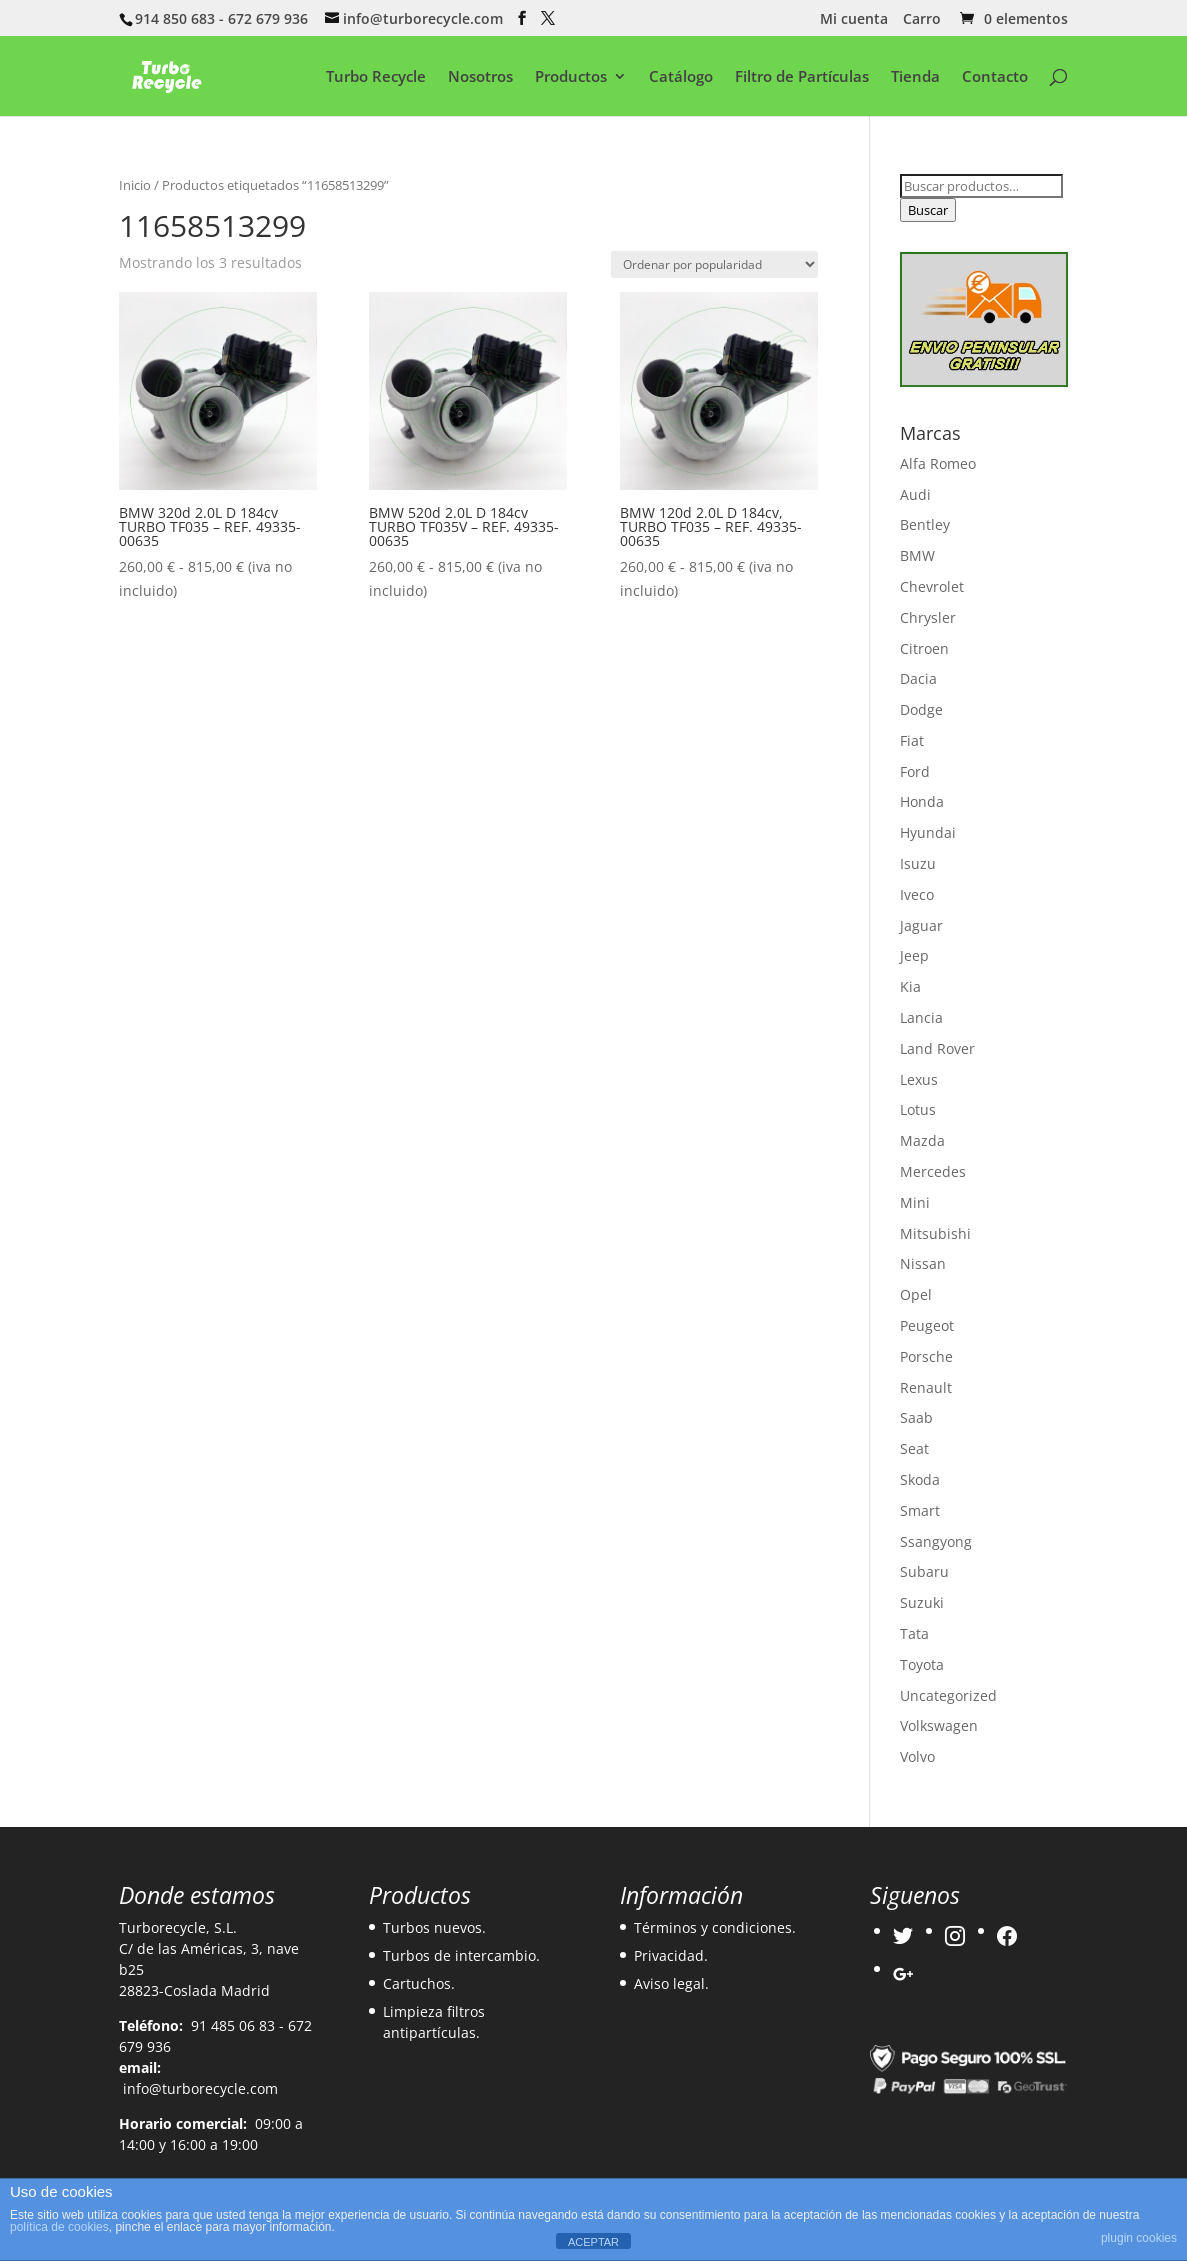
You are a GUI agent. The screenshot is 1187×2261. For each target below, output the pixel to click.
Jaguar (921, 925)
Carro (922, 20)
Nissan (923, 1263)
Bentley (925, 524)
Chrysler (928, 617)
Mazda (922, 1140)
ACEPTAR (593, 2242)
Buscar (928, 210)
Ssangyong (936, 1541)
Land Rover (937, 1048)
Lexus (919, 1079)
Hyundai (928, 832)
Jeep (914, 955)
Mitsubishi (935, 1233)
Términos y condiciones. (715, 1927)
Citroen (924, 648)
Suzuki (922, 1602)
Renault (926, 1387)
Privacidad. (671, 1955)
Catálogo (681, 77)
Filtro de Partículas (802, 77)
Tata (914, 1633)
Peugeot (927, 1325)
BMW (917, 555)
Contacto (995, 77)
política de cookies (59, 2227)
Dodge (921, 709)
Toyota (922, 1664)
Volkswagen (939, 1725)
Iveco (917, 894)
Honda (922, 801)
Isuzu (918, 863)
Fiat (912, 740)
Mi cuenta (854, 20)
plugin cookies (1139, 2238)
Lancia (921, 1017)
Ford (915, 771)
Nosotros (480, 77)
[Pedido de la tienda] (714, 264)
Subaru (924, 1571)
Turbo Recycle (376, 77)
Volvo (917, 1756)
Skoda (920, 1479)
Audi (915, 494)
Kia (910, 986)
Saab (916, 1417)
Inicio (135, 185)
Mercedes (933, 1171)
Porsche (926, 1356)
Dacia (918, 678)
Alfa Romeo (938, 463)
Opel (916, 1294)
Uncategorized (948, 1695)
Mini (915, 1202)
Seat (914, 1448)
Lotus (918, 1109)
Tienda (915, 77)
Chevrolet (932, 586)
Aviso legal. (671, 1983)
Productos (571, 77)
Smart (920, 1510)
